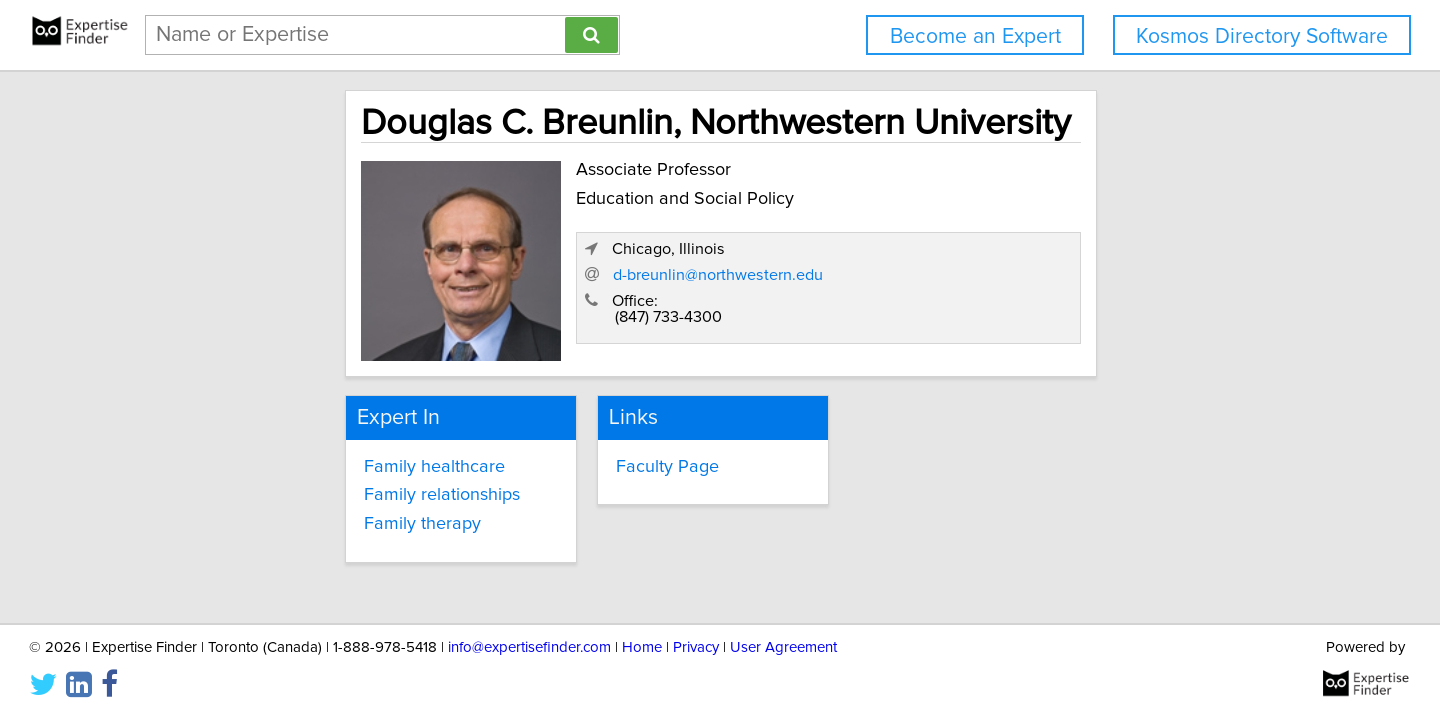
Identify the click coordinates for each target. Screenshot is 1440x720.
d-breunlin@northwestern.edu (1036, 283)
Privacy (696, 647)
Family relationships (314, 488)
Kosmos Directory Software (1262, 36)
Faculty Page (609, 459)
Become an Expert (975, 36)
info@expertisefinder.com (529, 647)
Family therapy (294, 516)
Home (642, 647)
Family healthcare (306, 459)
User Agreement (783, 647)
